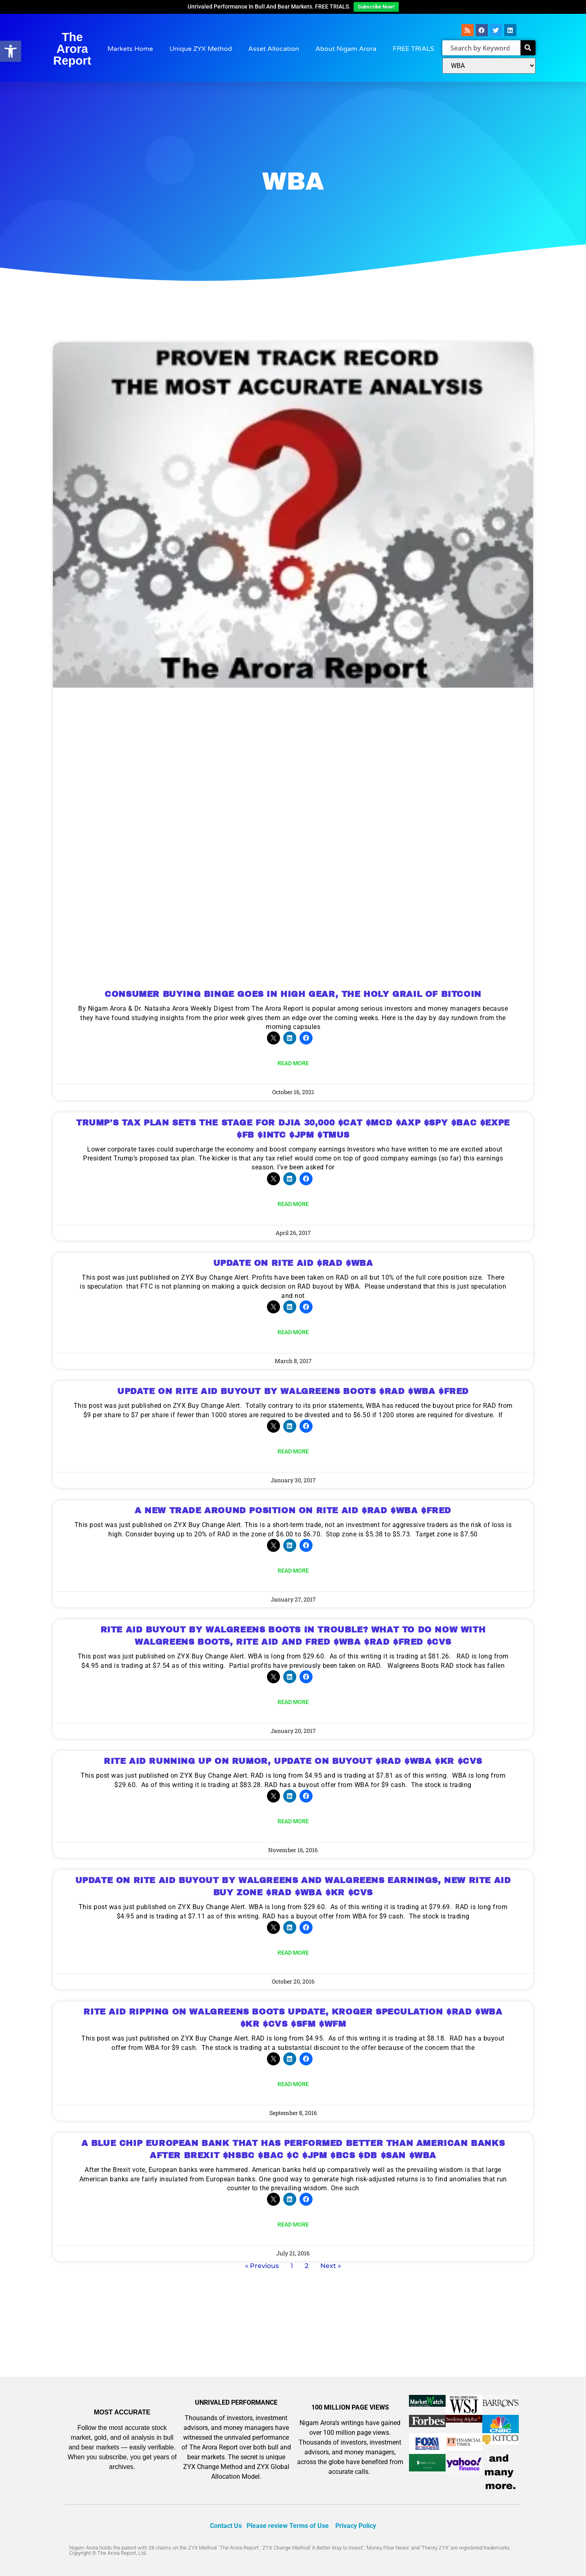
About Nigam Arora (345, 49)
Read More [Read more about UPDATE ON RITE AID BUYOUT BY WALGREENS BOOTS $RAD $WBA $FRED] (293, 1451)
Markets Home (130, 49)
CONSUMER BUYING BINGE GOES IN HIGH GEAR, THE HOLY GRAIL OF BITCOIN (293, 994)
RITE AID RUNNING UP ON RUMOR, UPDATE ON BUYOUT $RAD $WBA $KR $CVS (293, 1761)
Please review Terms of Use (288, 2526)
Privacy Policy (355, 2526)
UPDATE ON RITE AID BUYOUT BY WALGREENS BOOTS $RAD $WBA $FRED (293, 1391)
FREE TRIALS (413, 49)
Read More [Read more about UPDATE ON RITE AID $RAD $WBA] (293, 1332)
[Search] (528, 47)
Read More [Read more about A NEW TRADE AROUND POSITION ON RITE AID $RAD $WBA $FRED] (293, 1570)
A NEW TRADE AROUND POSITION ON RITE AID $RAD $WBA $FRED (293, 1510)
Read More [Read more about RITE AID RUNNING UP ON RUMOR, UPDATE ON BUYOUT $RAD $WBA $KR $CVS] (293, 1821)
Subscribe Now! (376, 7)
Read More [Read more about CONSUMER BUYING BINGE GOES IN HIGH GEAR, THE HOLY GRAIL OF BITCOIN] (293, 1063)
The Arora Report (72, 49)
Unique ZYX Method (200, 49)
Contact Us (226, 2526)
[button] (10, 51)
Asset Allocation (273, 49)
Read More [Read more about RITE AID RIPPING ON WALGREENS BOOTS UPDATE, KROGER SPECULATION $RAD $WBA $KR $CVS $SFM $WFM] (293, 2084)
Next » (330, 2266)
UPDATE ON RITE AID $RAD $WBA (293, 1263)
